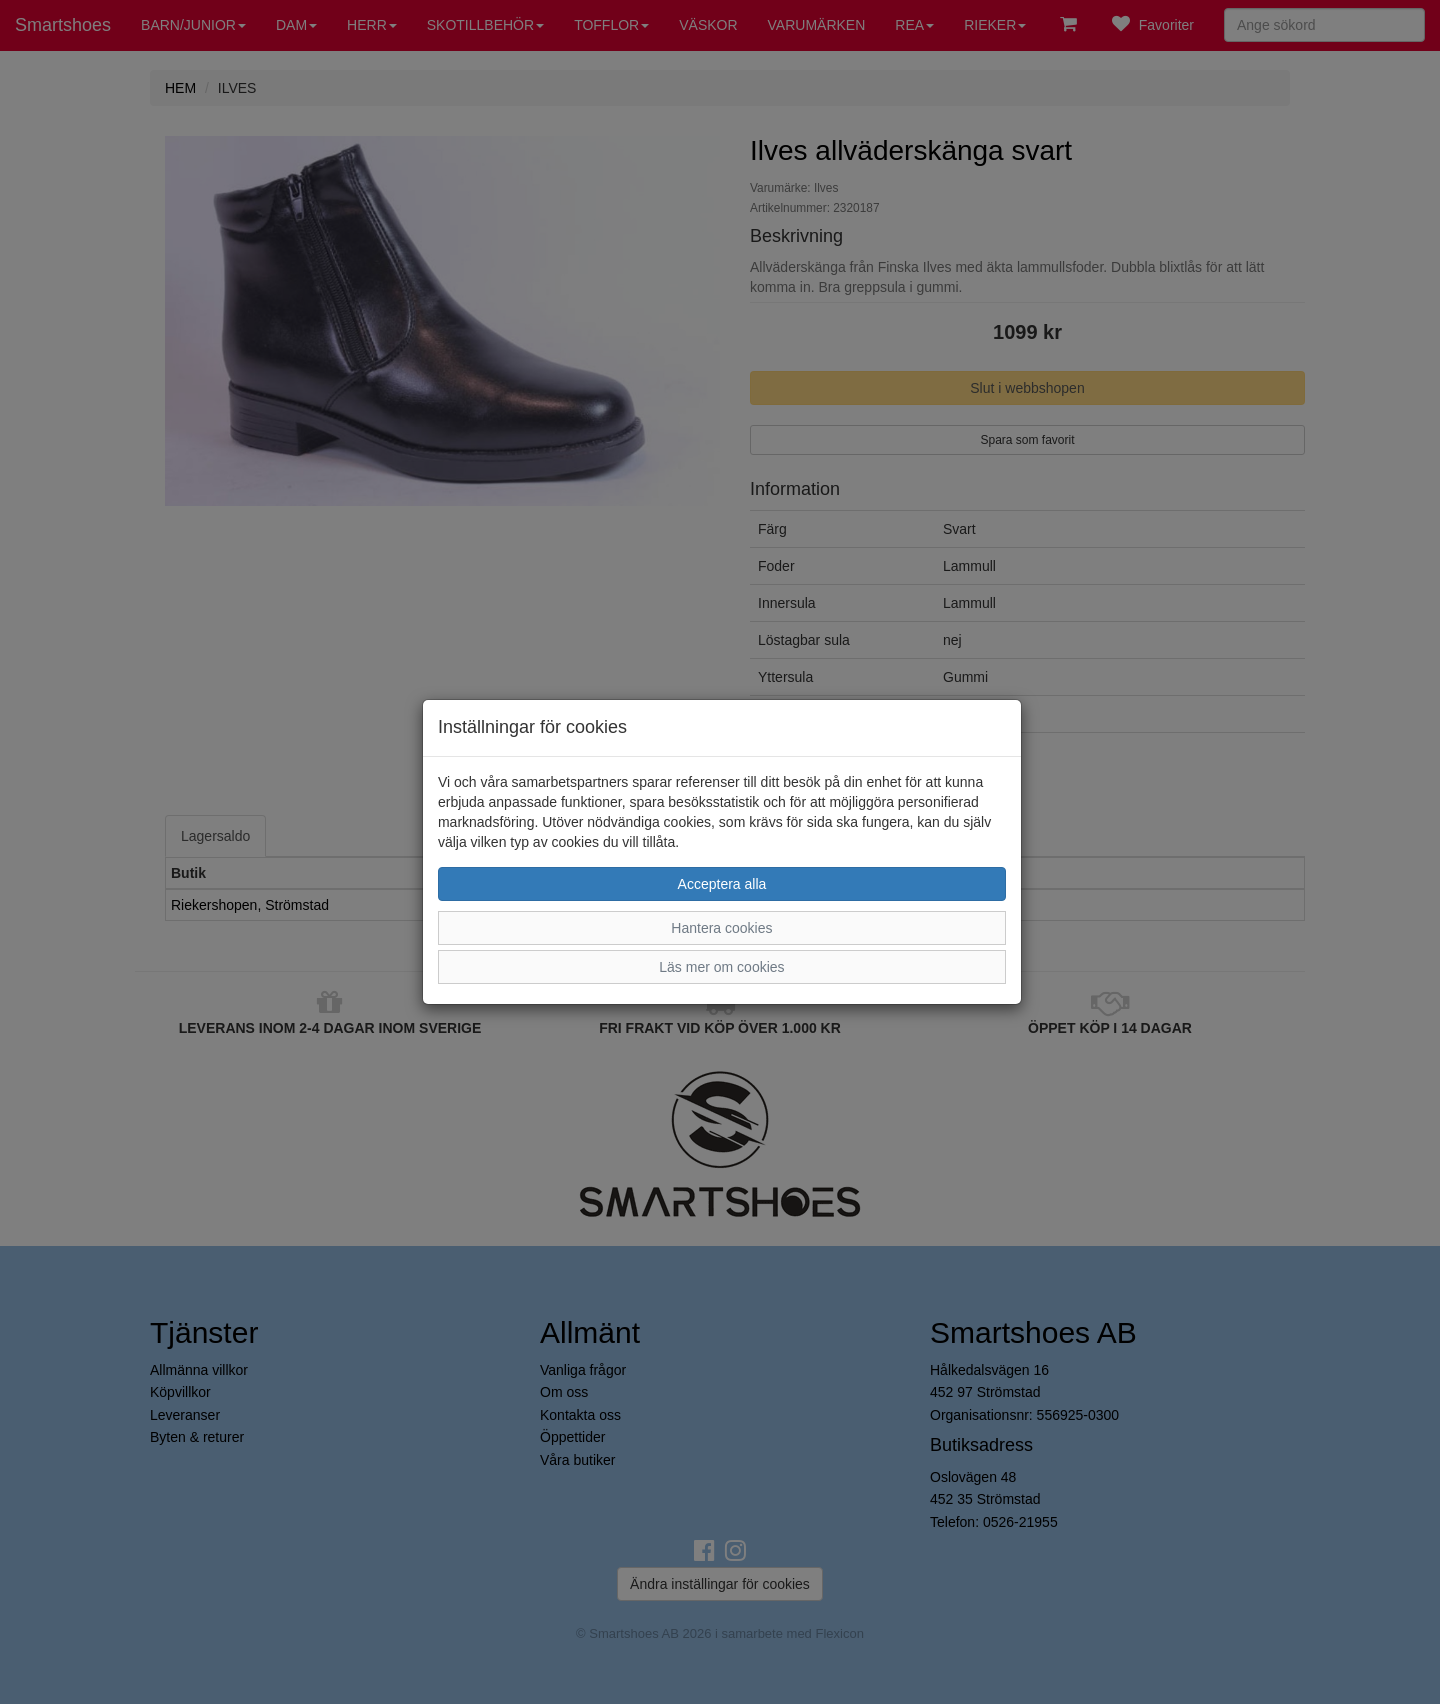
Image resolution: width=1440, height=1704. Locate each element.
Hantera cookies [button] (721, 928)
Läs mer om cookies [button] (721, 967)
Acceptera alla (722, 884)
